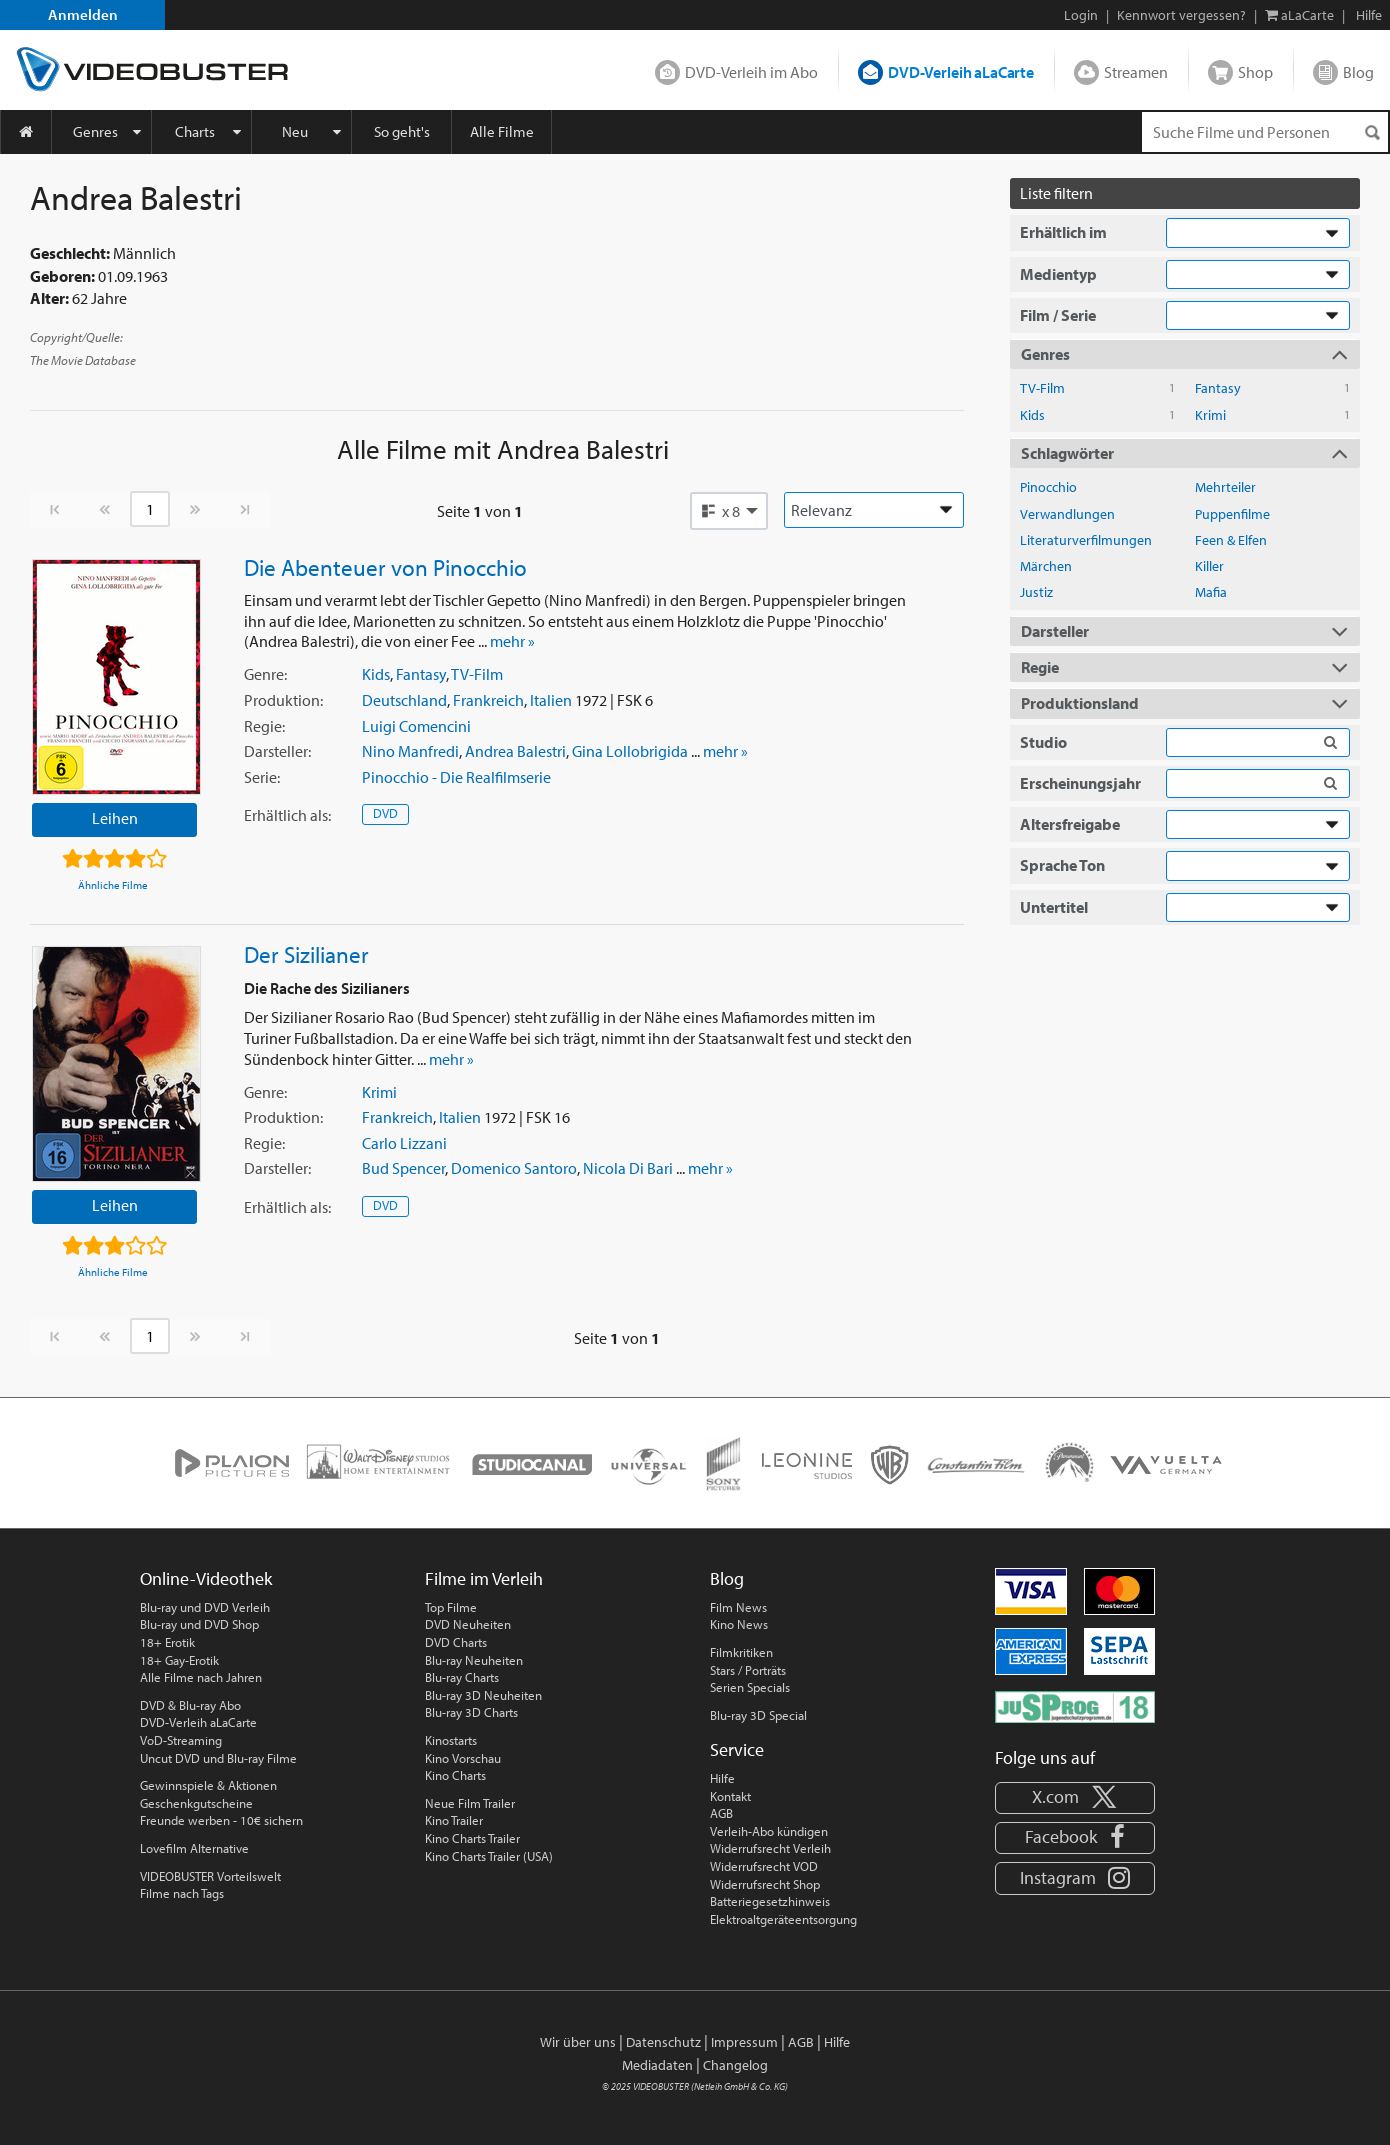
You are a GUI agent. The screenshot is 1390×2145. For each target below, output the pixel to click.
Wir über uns (578, 2042)
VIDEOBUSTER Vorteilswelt (210, 1876)
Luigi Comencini (416, 726)
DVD (385, 813)
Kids (376, 674)
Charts (195, 131)
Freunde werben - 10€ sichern (221, 1820)
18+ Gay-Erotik (179, 1660)
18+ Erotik (167, 1642)
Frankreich (488, 700)
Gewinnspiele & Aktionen (208, 1785)
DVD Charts (456, 1642)
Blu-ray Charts (462, 1677)
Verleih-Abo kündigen (769, 1831)
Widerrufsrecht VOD (764, 1866)
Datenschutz (663, 2042)
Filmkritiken (741, 1652)
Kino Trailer (454, 1820)
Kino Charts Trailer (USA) (489, 1856)
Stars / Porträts (748, 1670)
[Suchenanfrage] (1265, 132)
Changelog (735, 2065)
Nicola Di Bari (628, 1168)
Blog (1358, 72)
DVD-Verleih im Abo (751, 72)
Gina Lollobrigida (630, 751)
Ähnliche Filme (113, 885)
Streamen (1136, 72)
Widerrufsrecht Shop (765, 1884)
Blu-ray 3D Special (758, 1715)
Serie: (262, 777)
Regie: (264, 726)
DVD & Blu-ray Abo (190, 1705)
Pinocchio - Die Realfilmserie (456, 777)
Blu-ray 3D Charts (471, 1712)
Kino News (739, 1624)
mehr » (512, 641)
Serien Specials (750, 1687)
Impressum (744, 2042)
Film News (738, 1607)
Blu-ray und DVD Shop (199, 1624)
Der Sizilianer (306, 954)
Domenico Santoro (514, 1168)
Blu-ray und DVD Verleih (205, 1607)
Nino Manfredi (410, 751)
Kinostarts (451, 1740)
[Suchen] (1372, 132)
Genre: (265, 674)
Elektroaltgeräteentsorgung (783, 1919)
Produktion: (283, 700)
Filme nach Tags (182, 1893)
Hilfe (722, 1778)
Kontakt (730, 1796)
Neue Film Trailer (470, 1803)
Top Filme (451, 1607)
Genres (95, 131)
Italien (551, 700)
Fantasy (421, 674)
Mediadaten (657, 2065)
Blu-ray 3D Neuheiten (483, 1695)
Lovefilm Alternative (194, 1848)
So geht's (402, 131)
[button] (729, 511)
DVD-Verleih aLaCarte (961, 72)
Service (737, 1749)
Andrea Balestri (515, 751)
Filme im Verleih (484, 1578)
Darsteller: (277, 751)
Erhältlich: (287, 815)
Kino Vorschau (463, 1758)
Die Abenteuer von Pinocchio (385, 567)
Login (1081, 15)
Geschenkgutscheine (196, 1803)
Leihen (115, 818)
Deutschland (404, 700)
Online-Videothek (206, 1578)
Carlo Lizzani (404, 1143)
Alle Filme (502, 131)
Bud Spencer (403, 1168)
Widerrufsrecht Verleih (770, 1848)
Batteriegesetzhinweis (770, 1901)
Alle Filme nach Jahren (201, 1677)
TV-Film (477, 674)
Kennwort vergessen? (1181, 15)
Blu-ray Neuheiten (474, 1660)
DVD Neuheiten (468, 1624)
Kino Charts (455, 1775)
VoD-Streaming (181, 1740)
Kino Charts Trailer (472, 1838)
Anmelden (83, 14)
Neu (295, 131)
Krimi (379, 1092)
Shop (1255, 72)
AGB (721, 1813)
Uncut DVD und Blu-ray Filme (218, 1758)
